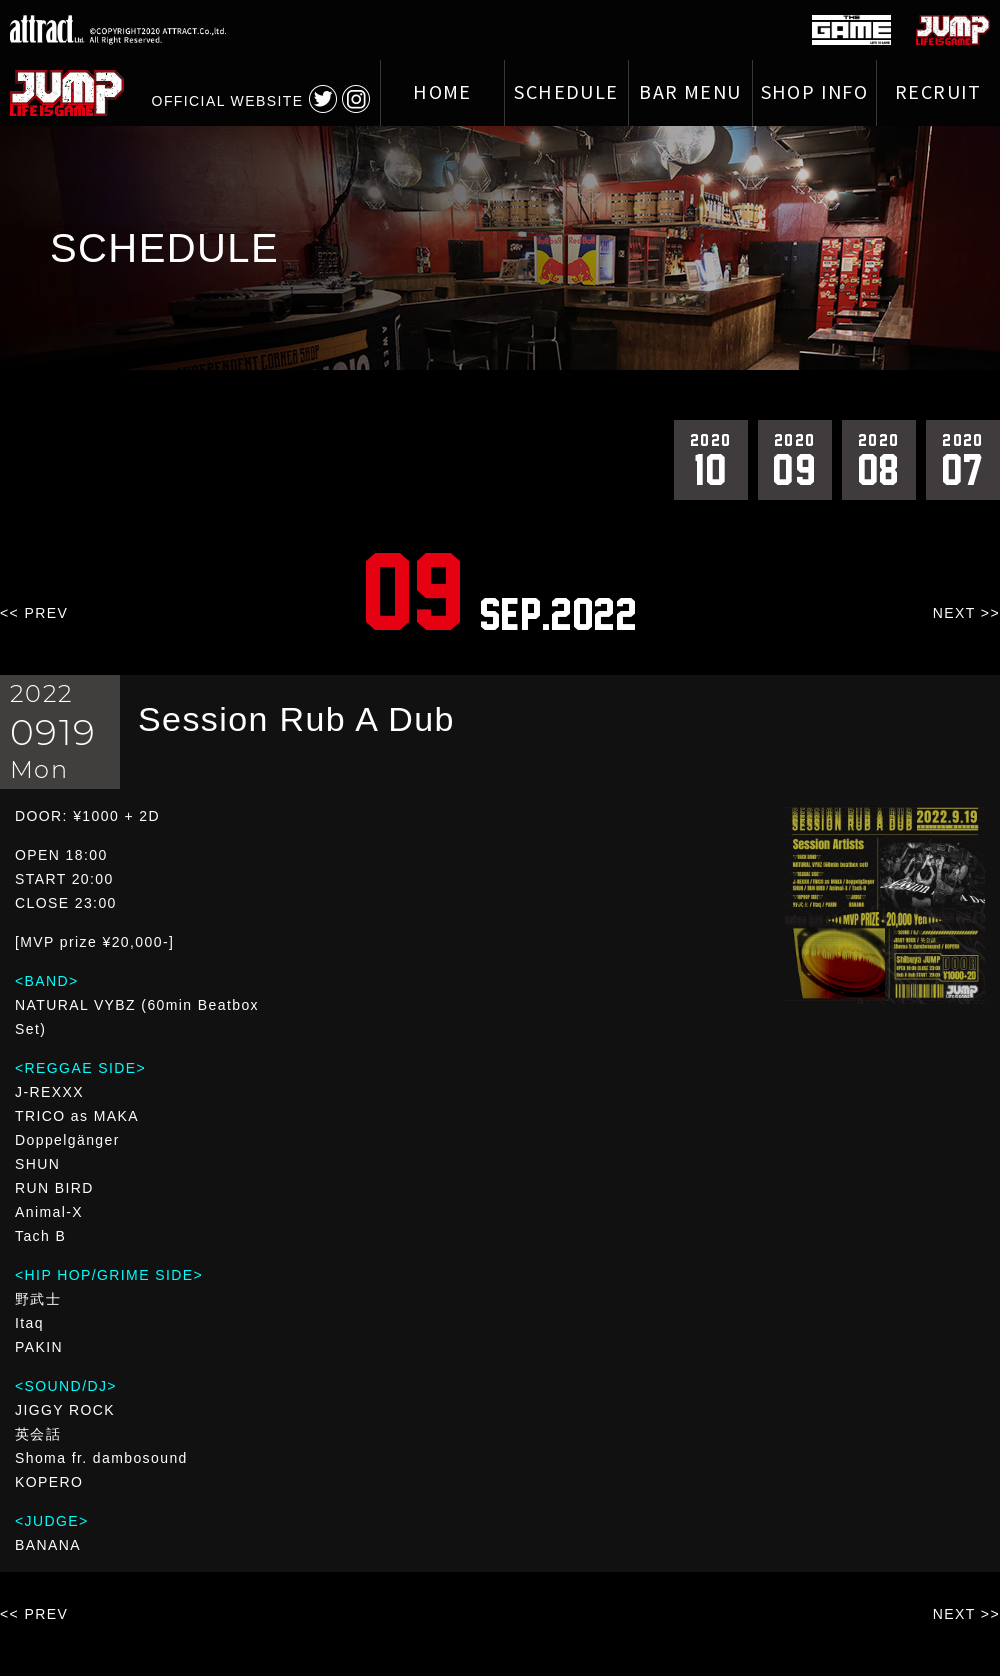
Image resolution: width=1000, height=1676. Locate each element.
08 (879, 459)
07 (963, 459)
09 (795, 459)
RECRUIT (938, 93)
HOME (442, 93)
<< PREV (34, 613)
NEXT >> (966, 613)
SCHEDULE (566, 93)
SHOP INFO (815, 93)
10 (711, 459)
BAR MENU (690, 93)
